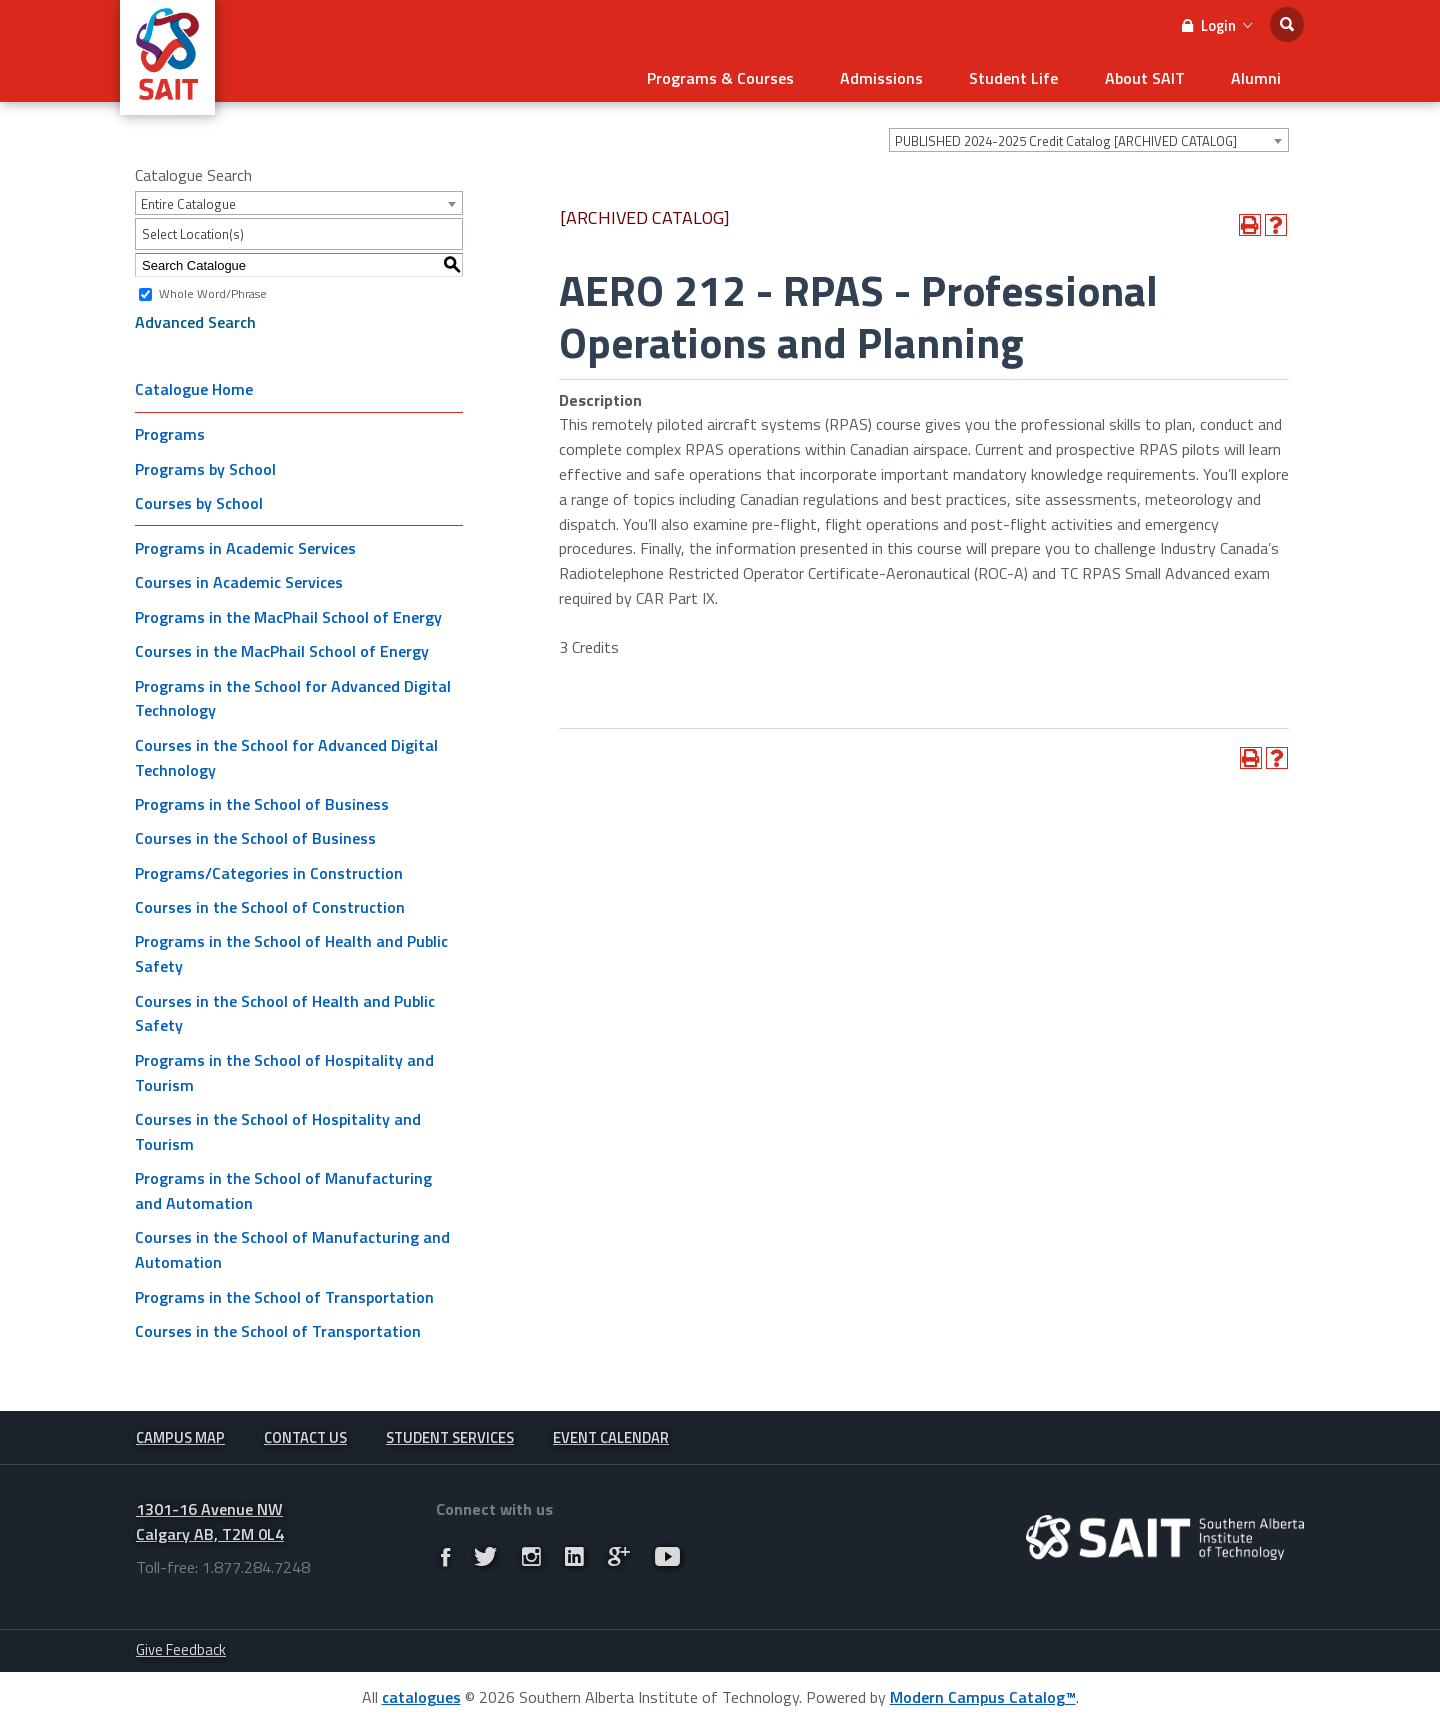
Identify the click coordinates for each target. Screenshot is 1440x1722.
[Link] (445, 1556)
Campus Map (180, 1435)
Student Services (450, 1435)
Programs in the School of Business (262, 801)
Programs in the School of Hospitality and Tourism (284, 1069)
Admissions (903, 76)
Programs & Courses (748, 76)
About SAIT (1154, 76)
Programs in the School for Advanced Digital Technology (293, 694)
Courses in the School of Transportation (278, 1328)
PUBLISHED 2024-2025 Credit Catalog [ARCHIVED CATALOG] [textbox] (1066, 138)
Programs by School (205, 466)
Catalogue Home (194, 386)
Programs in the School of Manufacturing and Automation (283, 1187)
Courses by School (199, 500)
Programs (170, 431)
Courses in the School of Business (255, 835)
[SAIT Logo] (167, 104)
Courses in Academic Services (239, 579)
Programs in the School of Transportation (284, 1294)
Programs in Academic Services (245, 545)
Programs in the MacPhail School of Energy (288, 614)
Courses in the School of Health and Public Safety (285, 1010)
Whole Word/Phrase (213, 290)
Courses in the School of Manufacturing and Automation (292, 1246)
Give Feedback (181, 1648)
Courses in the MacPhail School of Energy (282, 648)
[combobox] (1089, 137)
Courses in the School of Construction (270, 904)
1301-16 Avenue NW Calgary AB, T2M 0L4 (210, 1520)
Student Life (1029, 76)
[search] (1287, 24)
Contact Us (305, 1435)
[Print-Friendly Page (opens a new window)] (1250, 222)
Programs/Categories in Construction (269, 870)
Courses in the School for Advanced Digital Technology (286, 754)
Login (1217, 25)
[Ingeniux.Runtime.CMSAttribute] (1165, 1536)
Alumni (1259, 76)
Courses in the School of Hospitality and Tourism (278, 1128)
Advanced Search (195, 319)
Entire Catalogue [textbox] (188, 201)
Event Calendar (611, 1435)
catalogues (421, 1696)
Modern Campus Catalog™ (983, 1696)
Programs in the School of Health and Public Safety (291, 950)
